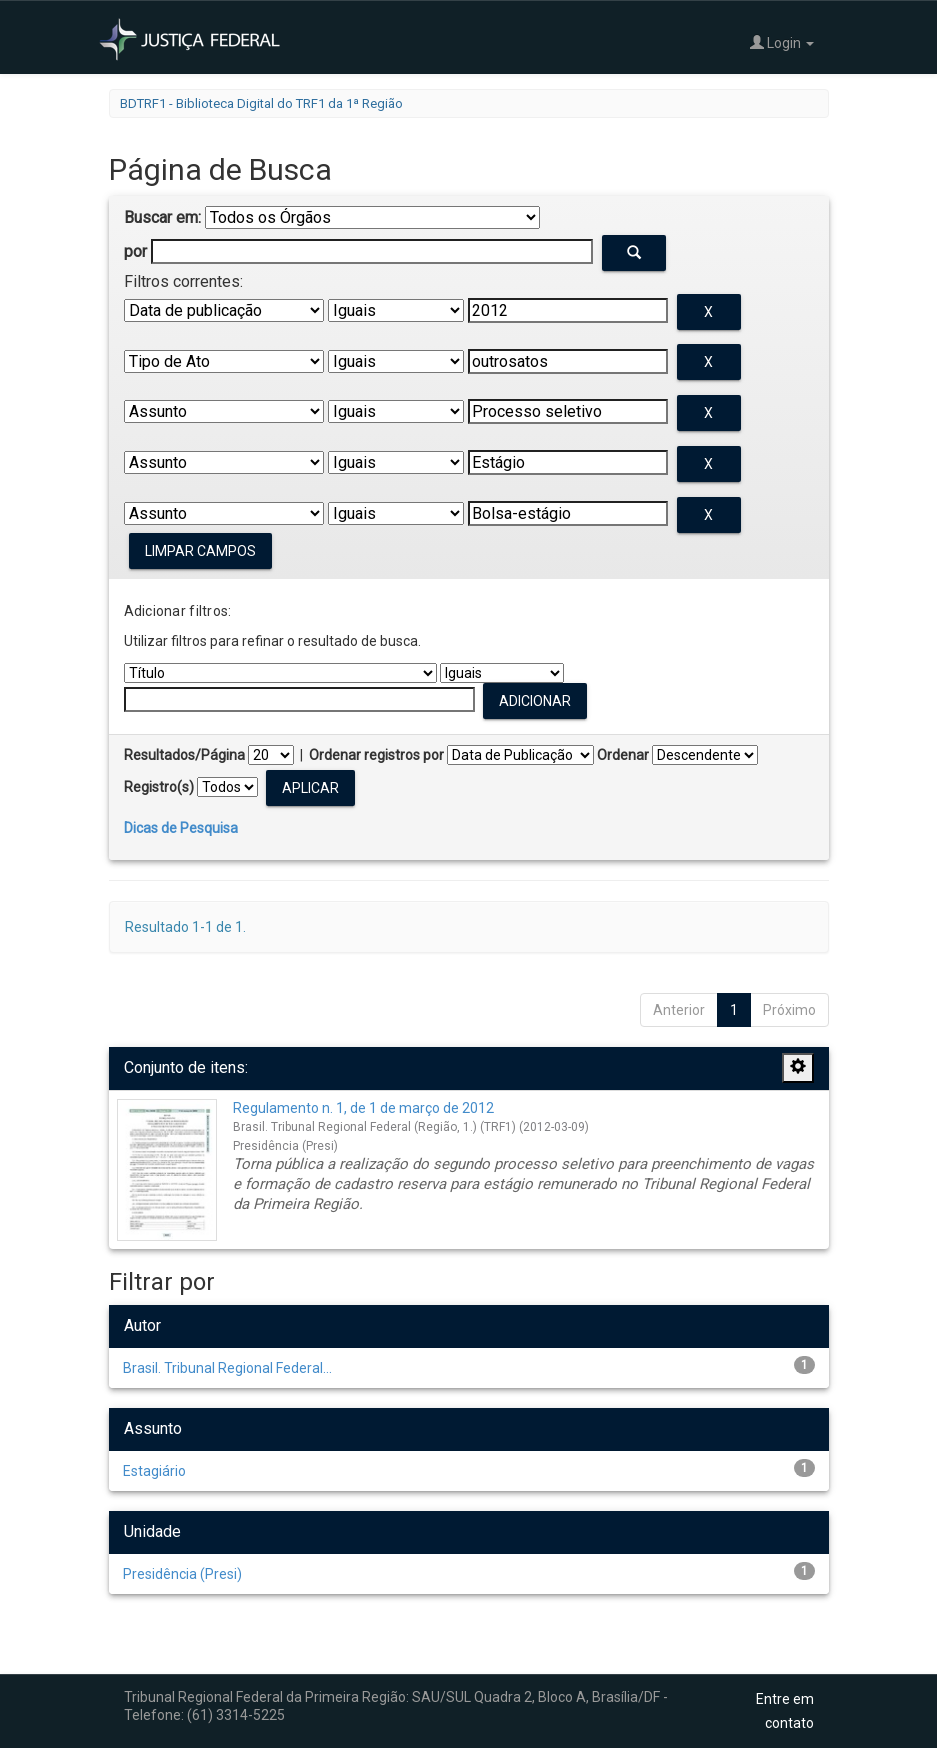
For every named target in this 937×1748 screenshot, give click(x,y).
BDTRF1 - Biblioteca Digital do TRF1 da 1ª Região (261, 103)
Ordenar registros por (376, 755)
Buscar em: (162, 217)
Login (782, 42)
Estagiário (154, 1471)
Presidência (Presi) (182, 1574)
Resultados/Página (184, 755)
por (135, 251)
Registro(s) (159, 787)
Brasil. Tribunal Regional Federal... (227, 1368)
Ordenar (623, 755)
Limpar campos (200, 551)
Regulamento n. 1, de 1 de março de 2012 (363, 1108)
